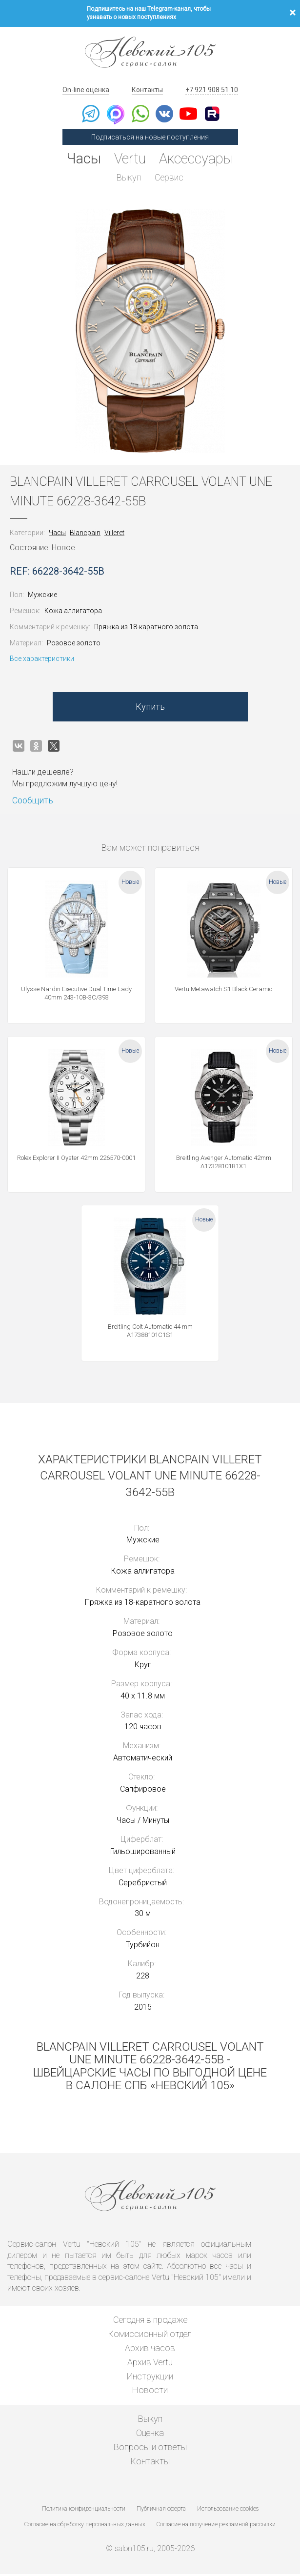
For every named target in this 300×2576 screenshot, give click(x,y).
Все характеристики (42, 660)
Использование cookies (228, 2510)
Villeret (114, 534)
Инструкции (150, 2378)
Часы (80, 158)
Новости (150, 2392)
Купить (150, 708)
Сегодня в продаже (150, 2321)
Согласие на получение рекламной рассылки (216, 2526)
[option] (150, 333)
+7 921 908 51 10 (211, 90)
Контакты (147, 90)
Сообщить (32, 802)
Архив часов (150, 2350)
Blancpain (85, 534)
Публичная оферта (161, 2510)
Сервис (169, 178)
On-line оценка (85, 90)
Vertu (128, 158)
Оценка (150, 2435)
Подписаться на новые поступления (150, 137)
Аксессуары (199, 158)
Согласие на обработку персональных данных (84, 2526)
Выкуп (128, 178)
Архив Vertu (150, 2364)
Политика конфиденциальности (83, 2510)
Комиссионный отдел (150, 2336)
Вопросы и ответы (150, 2449)
